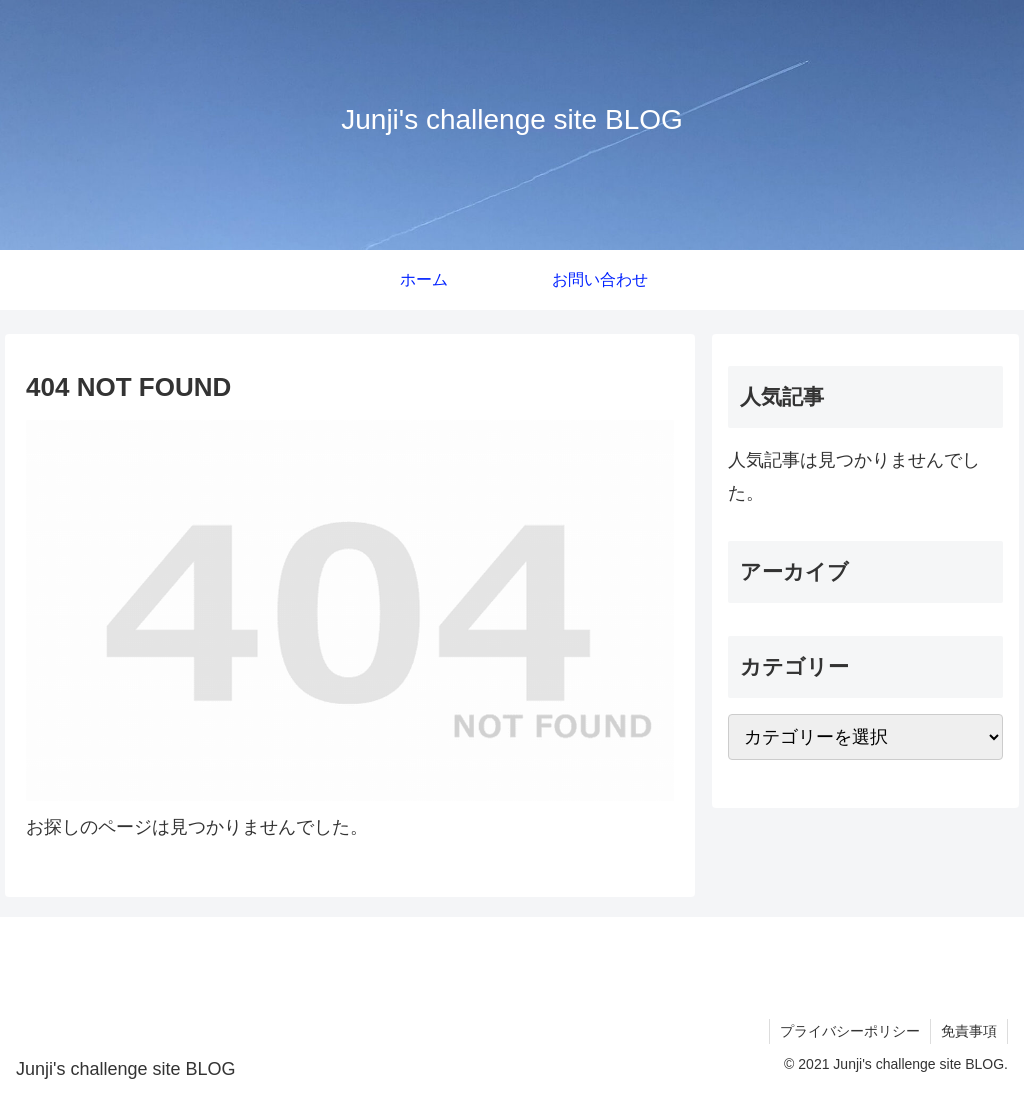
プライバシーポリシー (850, 1031)
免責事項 (969, 1031)
